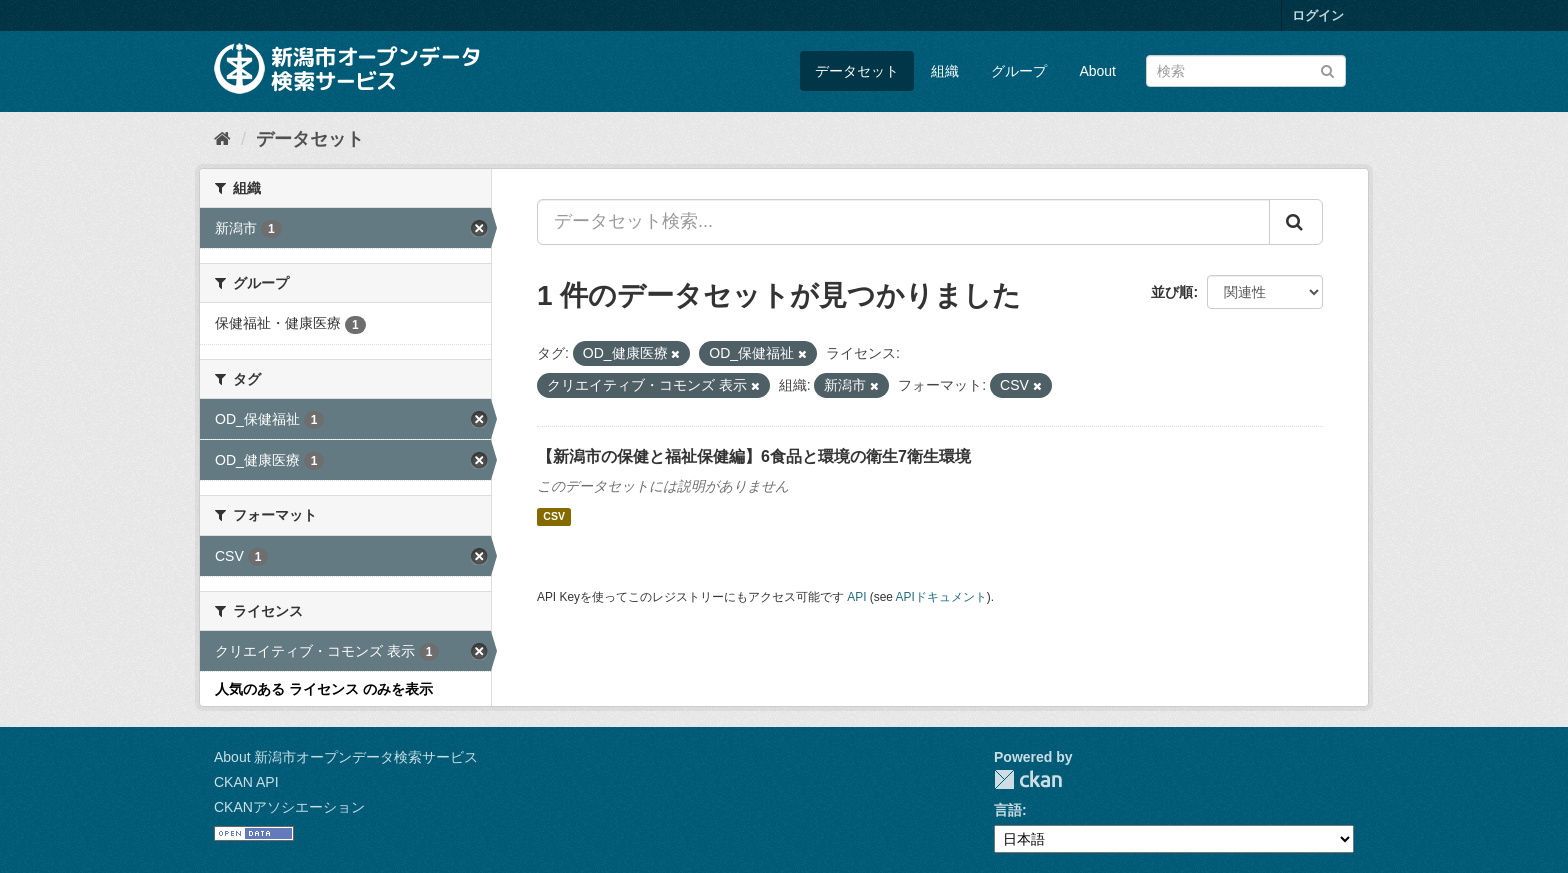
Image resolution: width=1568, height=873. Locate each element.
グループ (1019, 71)
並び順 (1172, 292)
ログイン (1318, 15)
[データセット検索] (1246, 71)
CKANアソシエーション (289, 807)
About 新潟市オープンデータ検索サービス (346, 757)
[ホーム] (222, 139)
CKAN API (246, 782)
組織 (945, 71)
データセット (857, 71)
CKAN (1028, 779)
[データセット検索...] (903, 222)
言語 (1008, 810)
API (856, 597)
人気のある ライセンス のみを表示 (324, 689)
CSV (554, 517)
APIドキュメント (941, 597)
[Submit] (1327, 69)
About (1097, 71)
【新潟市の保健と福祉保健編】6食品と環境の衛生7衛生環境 (754, 456)
